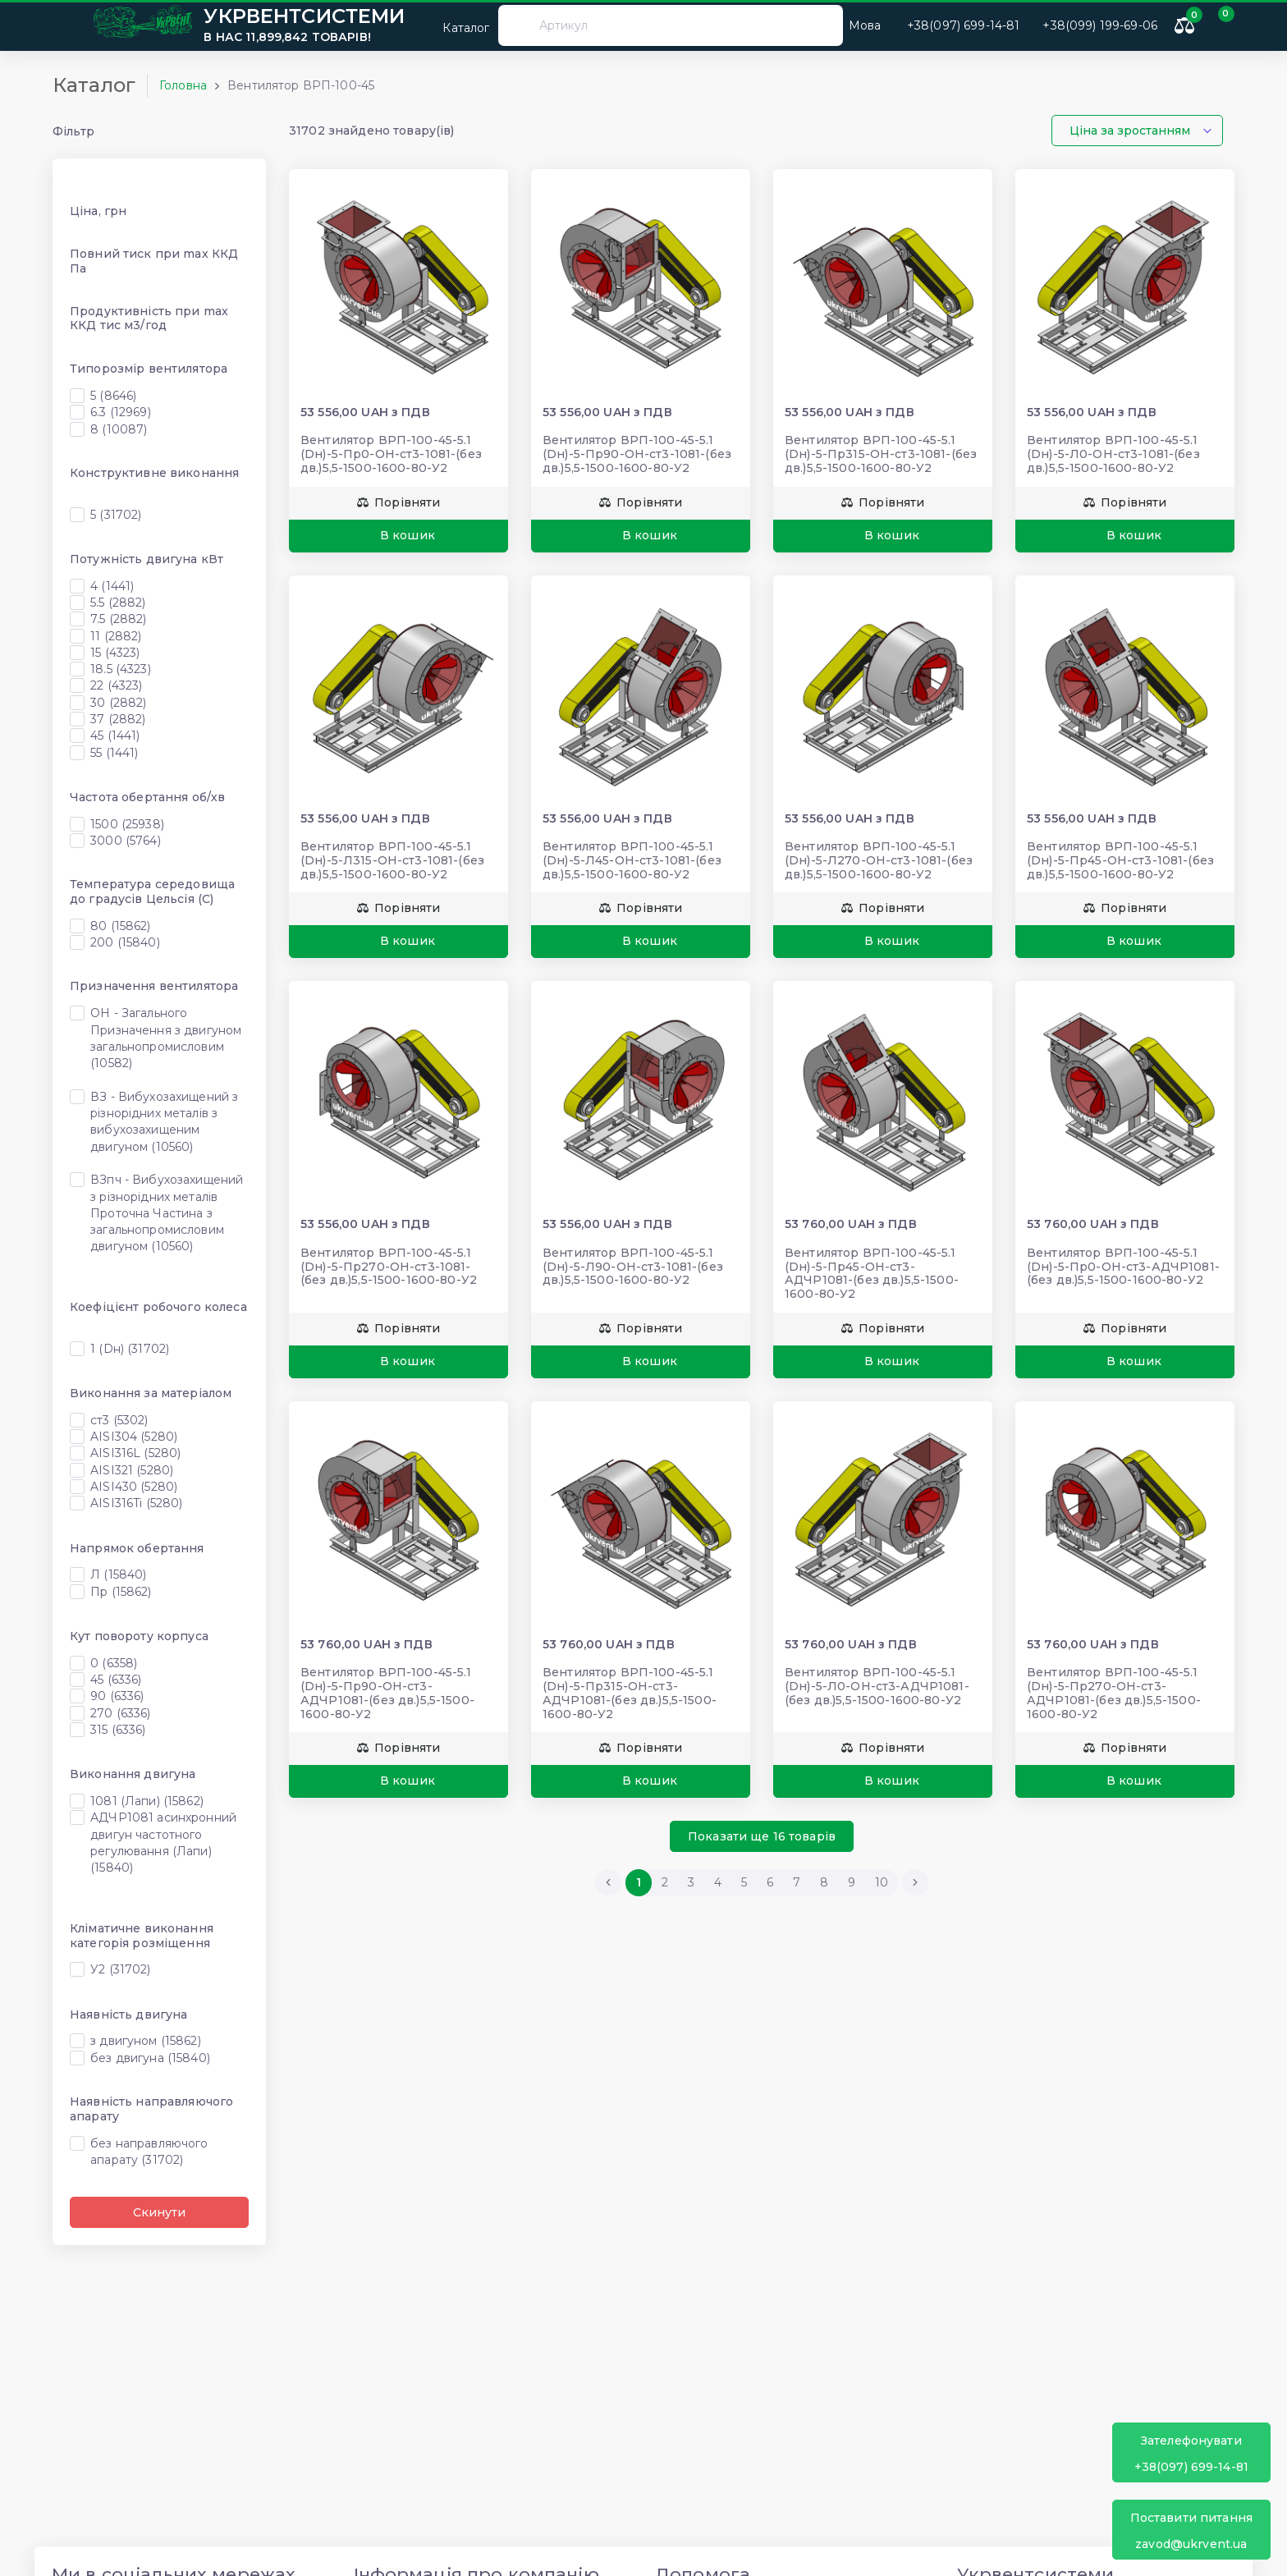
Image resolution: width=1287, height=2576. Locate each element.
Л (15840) (118, 1574)
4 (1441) (112, 586)
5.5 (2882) (117, 602)
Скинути (159, 2212)
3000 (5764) (125, 840)
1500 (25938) (127, 824)
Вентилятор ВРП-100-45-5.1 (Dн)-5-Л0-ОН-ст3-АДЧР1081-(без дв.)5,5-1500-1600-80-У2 (877, 1686)
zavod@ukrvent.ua (1191, 2530)
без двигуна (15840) (150, 2058)
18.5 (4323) (120, 669)
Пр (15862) (120, 1591)
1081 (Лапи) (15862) (147, 1801)
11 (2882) (115, 636)
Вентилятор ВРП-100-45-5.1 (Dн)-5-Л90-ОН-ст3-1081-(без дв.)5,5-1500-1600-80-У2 (633, 1266)
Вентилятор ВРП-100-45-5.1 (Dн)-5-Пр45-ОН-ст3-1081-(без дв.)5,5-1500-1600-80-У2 (1120, 860)
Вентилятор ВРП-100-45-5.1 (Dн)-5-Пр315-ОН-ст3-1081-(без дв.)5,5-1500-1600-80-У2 (881, 454)
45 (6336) (115, 1679)
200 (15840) (125, 942)
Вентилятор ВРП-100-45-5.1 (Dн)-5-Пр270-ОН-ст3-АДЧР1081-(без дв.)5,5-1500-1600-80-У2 (1114, 1693)
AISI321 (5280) (131, 1470)
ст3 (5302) (119, 1420)
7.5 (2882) (118, 619)
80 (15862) (120, 926)
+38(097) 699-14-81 (1191, 2453)
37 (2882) (117, 719)
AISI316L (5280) (135, 1453)
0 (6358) (113, 1663)
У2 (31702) (120, 1969)
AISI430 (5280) (133, 1486)
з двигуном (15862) (145, 2040)
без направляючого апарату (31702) (149, 2151)
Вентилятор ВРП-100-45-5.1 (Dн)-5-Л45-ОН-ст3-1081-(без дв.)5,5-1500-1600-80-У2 (632, 860)
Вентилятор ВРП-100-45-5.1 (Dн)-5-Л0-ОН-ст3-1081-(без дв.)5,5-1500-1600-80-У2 (1113, 454)
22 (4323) (116, 685)
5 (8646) (113, 395)
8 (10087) (118, 429)
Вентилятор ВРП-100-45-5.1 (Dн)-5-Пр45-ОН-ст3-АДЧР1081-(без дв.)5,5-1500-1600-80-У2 (872, 1273)
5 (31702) (115, 514)
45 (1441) (115, 735)
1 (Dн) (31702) (129, 1348)
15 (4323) (115, 652)
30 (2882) (118, 702)
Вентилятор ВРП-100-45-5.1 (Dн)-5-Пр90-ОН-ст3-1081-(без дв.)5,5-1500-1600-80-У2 (637, 454)
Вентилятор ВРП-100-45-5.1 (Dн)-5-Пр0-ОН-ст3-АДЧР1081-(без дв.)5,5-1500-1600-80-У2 (1123, 1266)
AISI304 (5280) (133, 1436)
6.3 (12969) (120, 412)
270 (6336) (120, 1713)
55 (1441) (114, 752)
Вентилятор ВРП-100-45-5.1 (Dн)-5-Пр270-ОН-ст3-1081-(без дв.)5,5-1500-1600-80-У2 (388, 1266)
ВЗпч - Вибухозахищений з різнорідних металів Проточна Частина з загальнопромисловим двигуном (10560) (166, 1213)
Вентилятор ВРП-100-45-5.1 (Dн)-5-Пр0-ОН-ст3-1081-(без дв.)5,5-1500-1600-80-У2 (391, 454)
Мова (865, 25)
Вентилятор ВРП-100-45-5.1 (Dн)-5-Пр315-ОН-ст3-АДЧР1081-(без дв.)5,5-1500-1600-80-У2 (630, 1693)
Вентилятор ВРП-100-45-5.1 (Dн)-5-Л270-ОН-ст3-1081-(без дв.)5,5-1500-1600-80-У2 (879, 860)
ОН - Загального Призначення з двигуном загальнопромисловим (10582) (165, 1038)
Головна (183, 85)
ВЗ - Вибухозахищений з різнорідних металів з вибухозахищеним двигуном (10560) (164, 1121)
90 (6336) (117, 1696)
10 (881, 1882)
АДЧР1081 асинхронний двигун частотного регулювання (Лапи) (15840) (163, 1842)
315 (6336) (117, 1729)
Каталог (455, 25)
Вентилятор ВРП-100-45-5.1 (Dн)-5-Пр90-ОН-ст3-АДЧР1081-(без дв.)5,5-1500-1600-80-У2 (387, 1693)
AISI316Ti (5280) (136, 1503)
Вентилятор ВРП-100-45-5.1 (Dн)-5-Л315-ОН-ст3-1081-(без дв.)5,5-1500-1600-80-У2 (392, 860)
